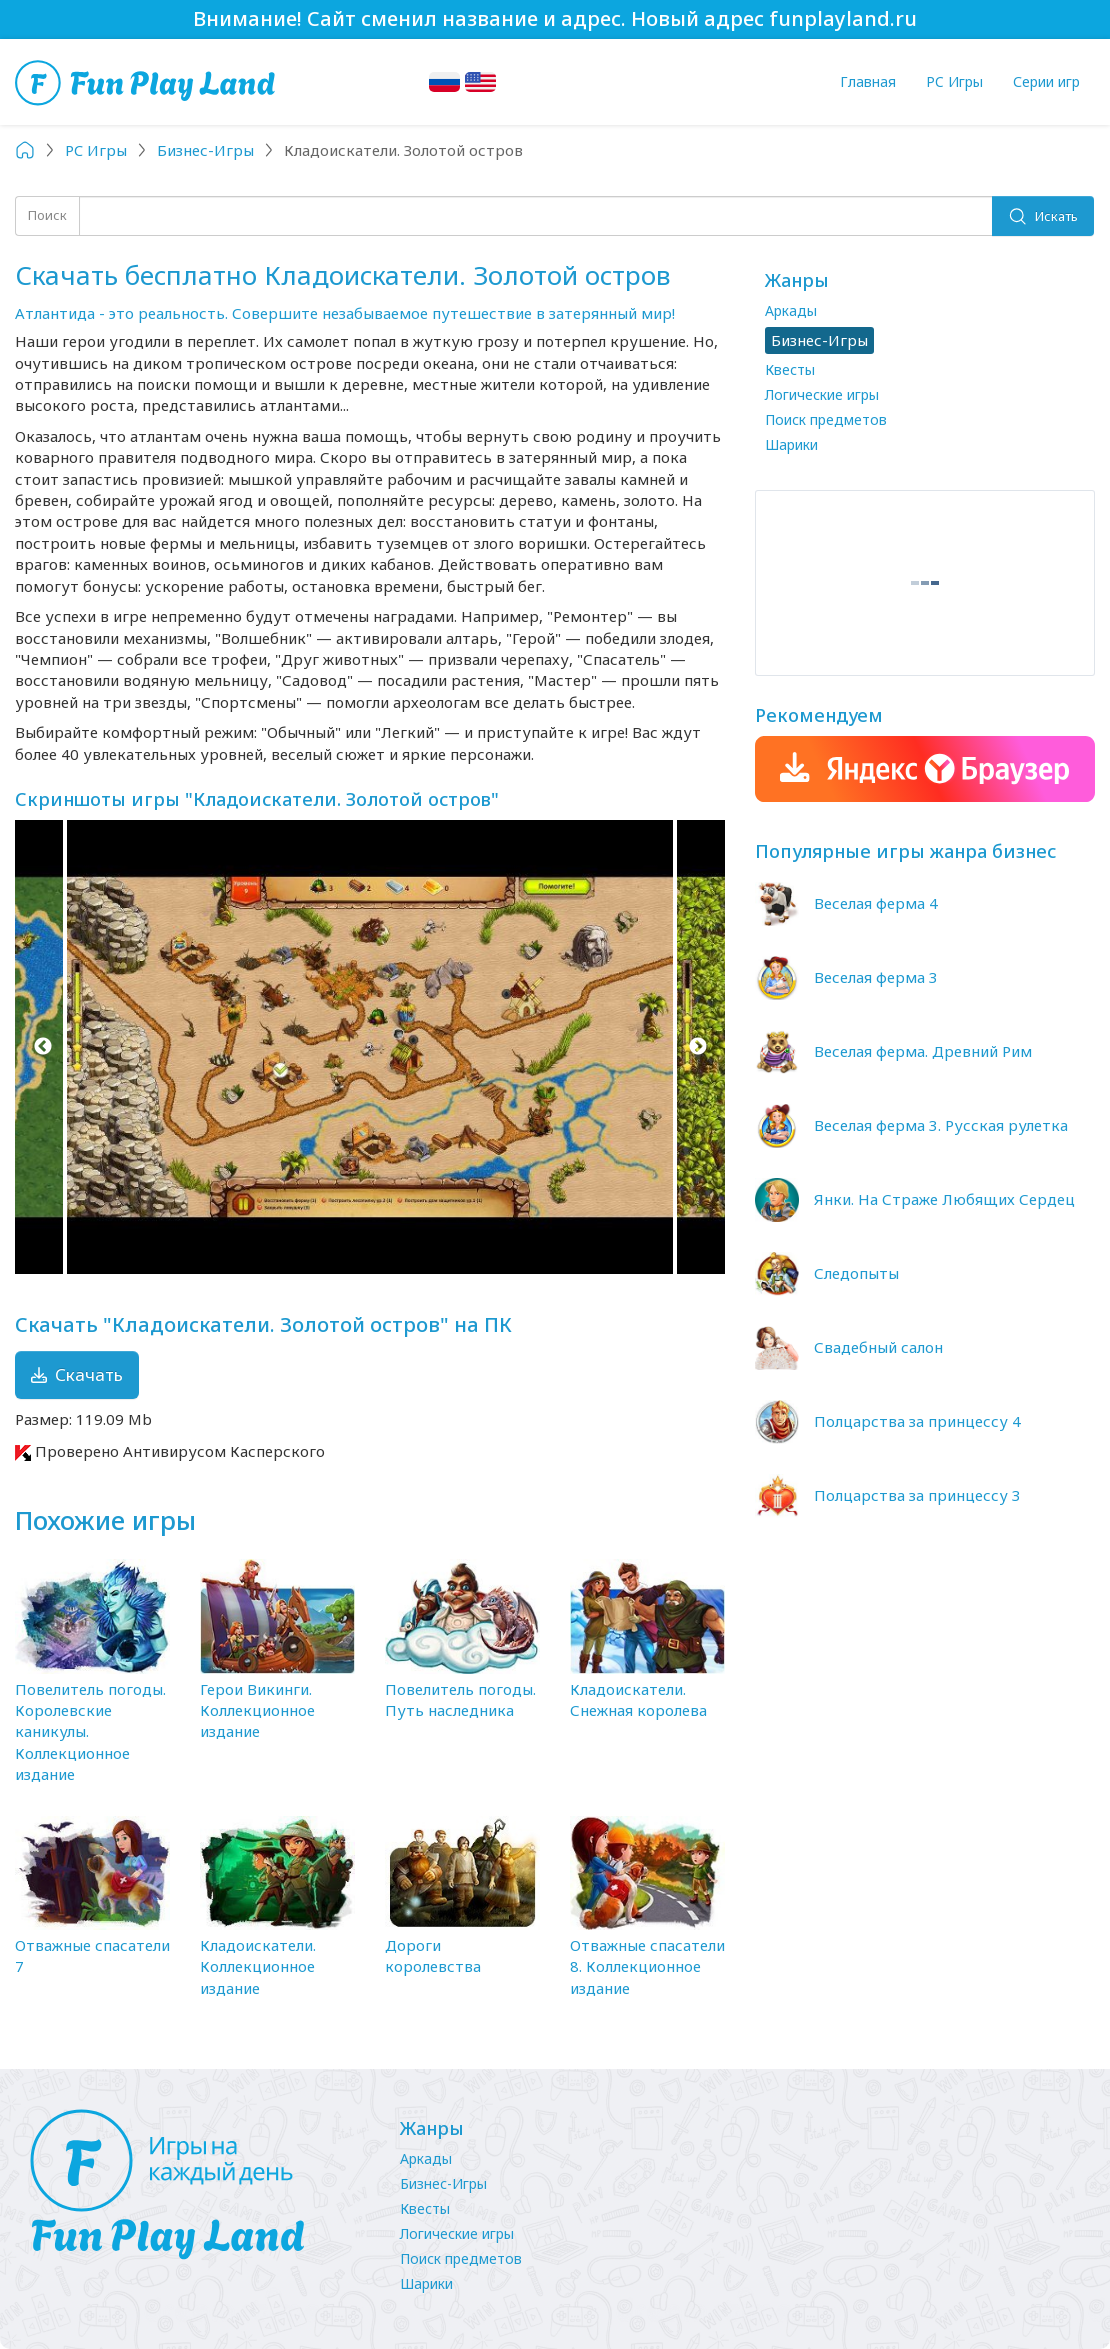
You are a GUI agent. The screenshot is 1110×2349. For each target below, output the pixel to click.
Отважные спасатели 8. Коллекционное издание (647, 1966)
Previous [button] (42, 1047)
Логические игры (822, 394)
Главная (868, 81)
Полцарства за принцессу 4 (917, 1421)
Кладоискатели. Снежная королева (638, 1699)
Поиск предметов (826, 419)
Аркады (791, 310)
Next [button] (697, 1047)
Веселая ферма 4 (876, 903)
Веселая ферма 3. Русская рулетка (941, 1125)
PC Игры (954, 81)
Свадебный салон (878, 1347)
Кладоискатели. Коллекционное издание (258, 1966)
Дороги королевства (433, 1955)
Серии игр (1046, 81)
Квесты (790, 369)
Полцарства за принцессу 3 (917, 1495)
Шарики (791, 444)
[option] (370, 1047)
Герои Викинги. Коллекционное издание (257, 1710)
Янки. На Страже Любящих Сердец (944, 1199)
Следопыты (856, 1273)
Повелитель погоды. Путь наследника (460, 1699)
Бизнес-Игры (443, 2183)
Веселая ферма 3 (876, 977)
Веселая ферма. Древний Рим (923, 1051)
